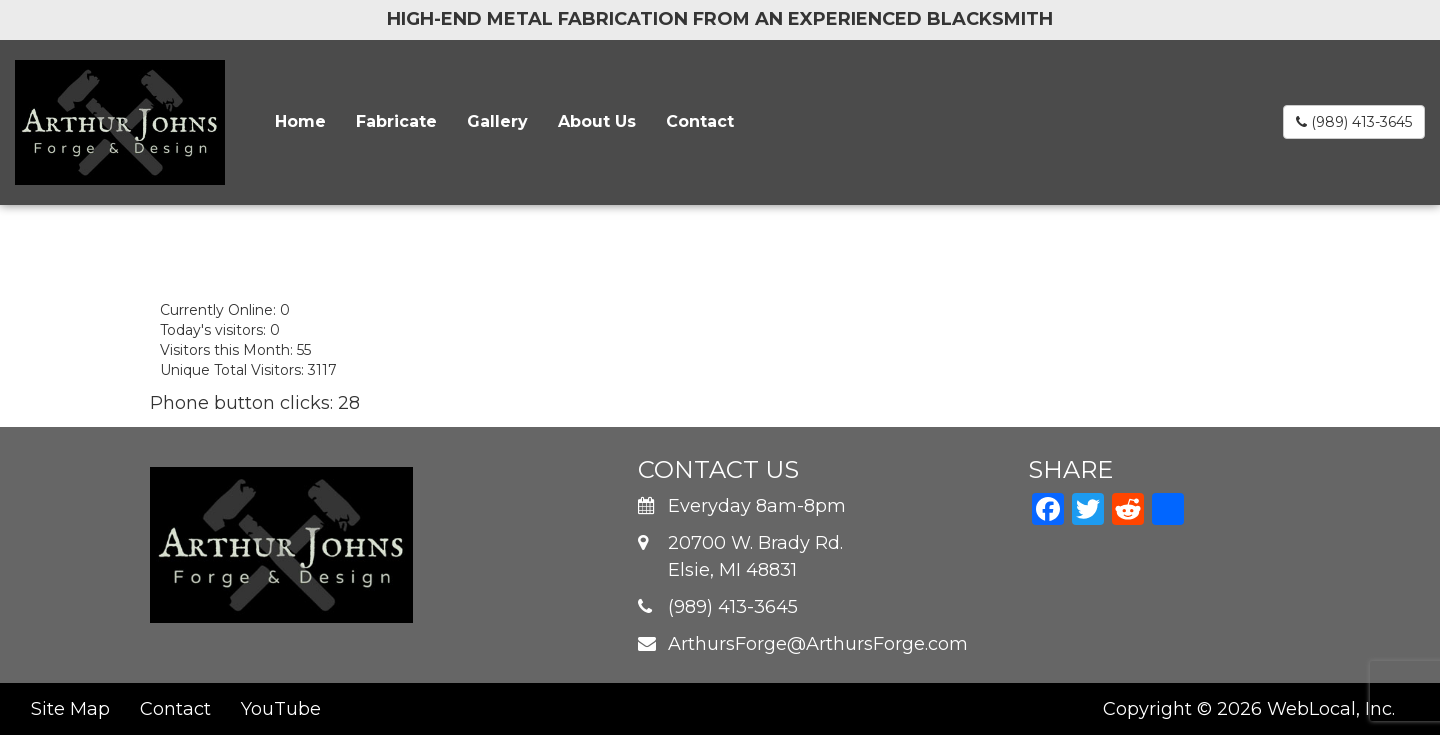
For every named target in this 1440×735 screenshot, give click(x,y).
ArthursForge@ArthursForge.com (818, 644)
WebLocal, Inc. (1331, 709)
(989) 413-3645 (1354, 122)
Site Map (70, 709)
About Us (597, 121)
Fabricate (396, 121)
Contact (700, 121)
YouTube (281, 709)
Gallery (497, 121)
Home (300, 121)
